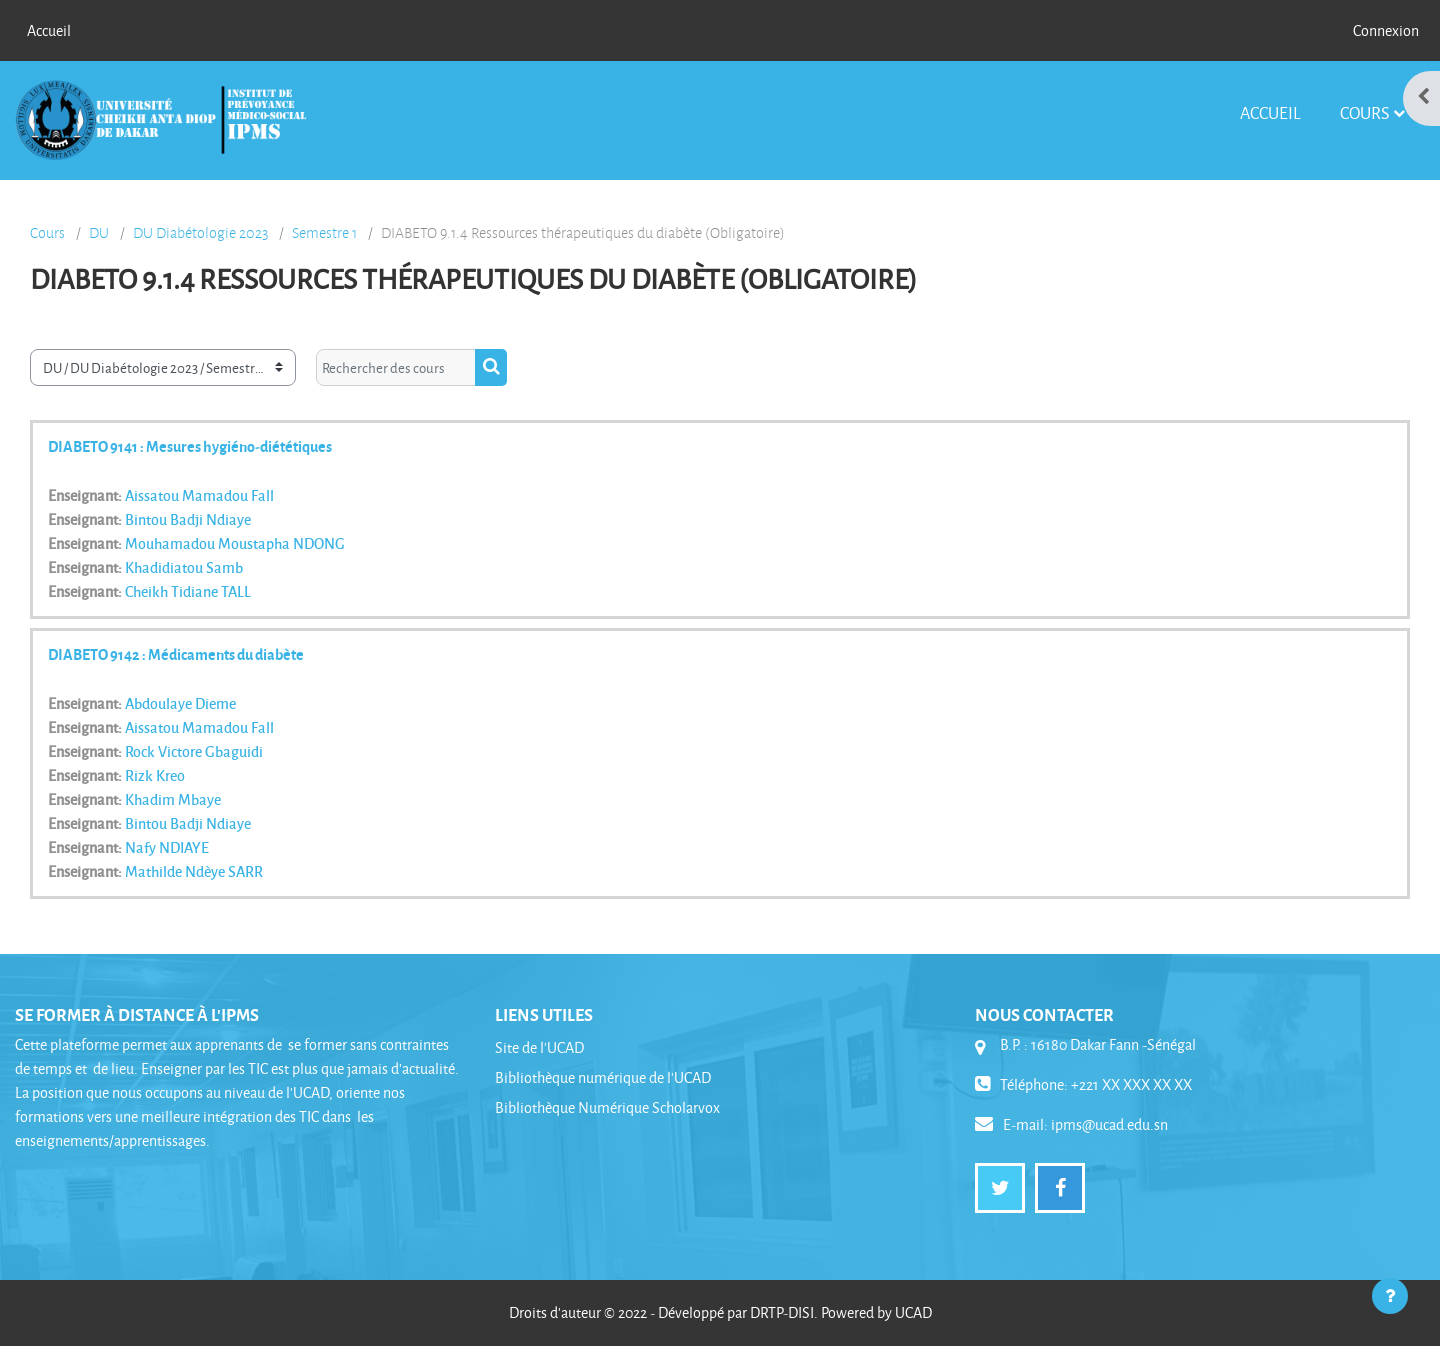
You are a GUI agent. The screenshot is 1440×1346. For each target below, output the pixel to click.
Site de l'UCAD (539, 1047)
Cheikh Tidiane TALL (188, 591)
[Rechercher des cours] (396, 367)
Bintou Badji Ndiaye (188, 519)
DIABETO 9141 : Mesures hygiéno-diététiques (190, 446)
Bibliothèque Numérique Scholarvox (607, 1107)
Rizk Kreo (155, 775)
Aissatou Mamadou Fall (199, 495)
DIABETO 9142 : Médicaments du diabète (176, 654)
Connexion (1386, 30)
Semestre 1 (324, 233)
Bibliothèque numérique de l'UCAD (603, 1077)
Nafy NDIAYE (167, 847)
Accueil (1270, 112)
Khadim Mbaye (173, 799)
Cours (1364, 112)
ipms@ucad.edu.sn (1109, 1124)
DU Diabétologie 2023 (200, 233)
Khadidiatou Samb (184, 567)
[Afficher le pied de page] (1390, 1296)
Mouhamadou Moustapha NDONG (235, 543)
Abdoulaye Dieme (180, 703)
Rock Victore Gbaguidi (194, 751)
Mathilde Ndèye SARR (194, 871)
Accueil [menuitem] (49, 30)
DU (99, 233)
